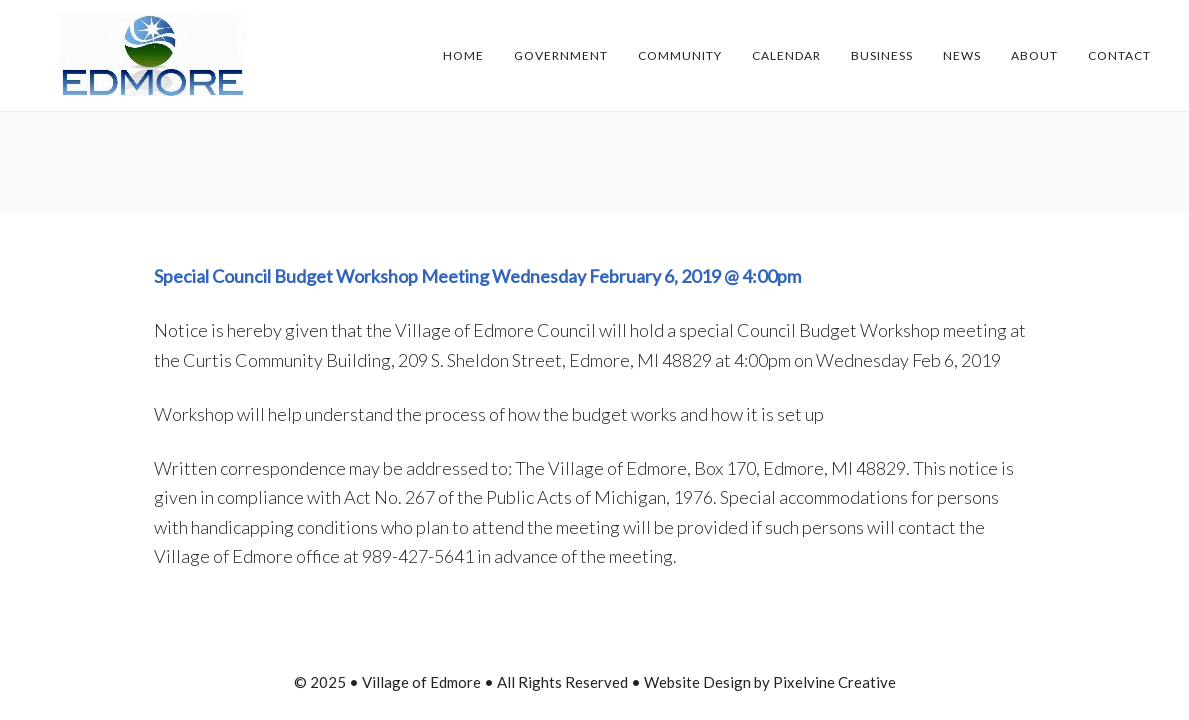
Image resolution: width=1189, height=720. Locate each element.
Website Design (697, 682)
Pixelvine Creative (834, 682)
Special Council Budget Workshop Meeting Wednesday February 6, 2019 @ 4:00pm (477, 276)
